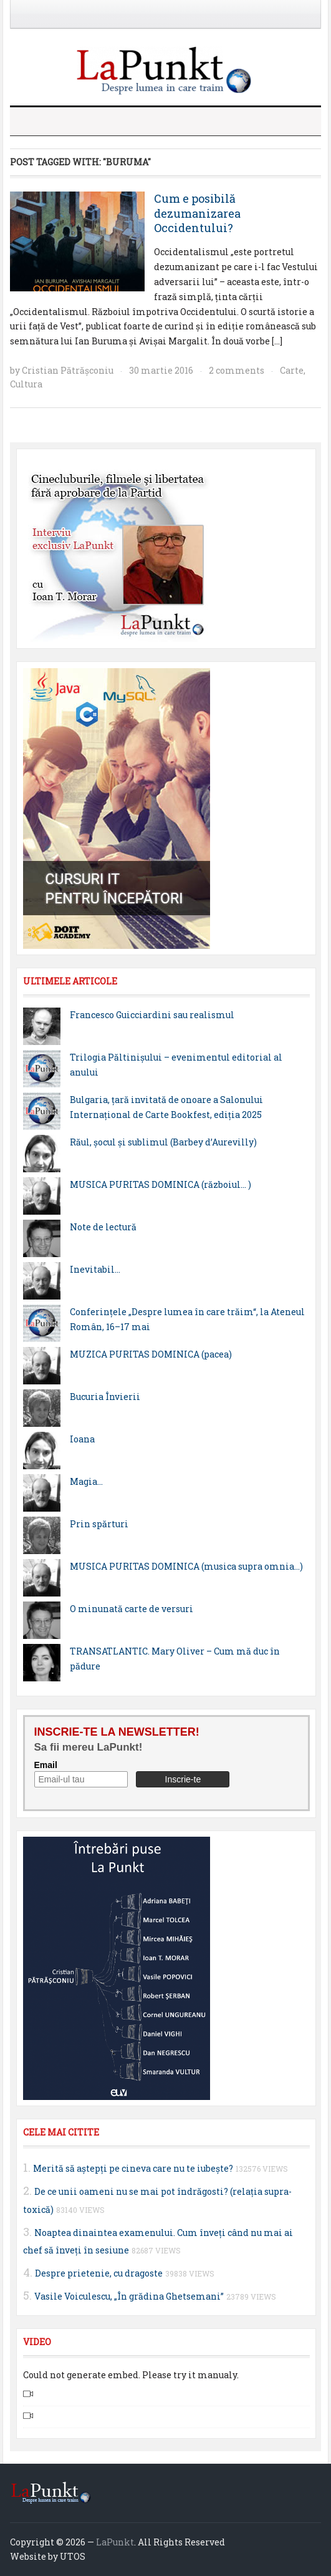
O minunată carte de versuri (131, 1609)
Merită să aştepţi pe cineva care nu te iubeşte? (133, 2168)
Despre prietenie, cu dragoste (99, 2273)
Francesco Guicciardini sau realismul (152, 1015)
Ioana (82, 1439)
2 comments (236, 370)
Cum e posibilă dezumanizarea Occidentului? (197, 213)
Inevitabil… (95, 1269)
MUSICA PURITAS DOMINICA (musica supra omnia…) (186, 1566)
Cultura (26, 384)
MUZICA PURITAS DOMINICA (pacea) (151, 1354)
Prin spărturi (99, 1524)
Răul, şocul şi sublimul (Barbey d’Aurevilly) (163, 1142)
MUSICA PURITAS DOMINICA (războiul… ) (160, 1184)
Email (45, 1765)
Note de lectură (103, 1227)
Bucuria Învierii (105, 1396)
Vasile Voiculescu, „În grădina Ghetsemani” (129, 2296)
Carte (292, 370)
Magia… (86, 1481)
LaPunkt (115, 2542)
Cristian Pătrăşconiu (67, 370)
